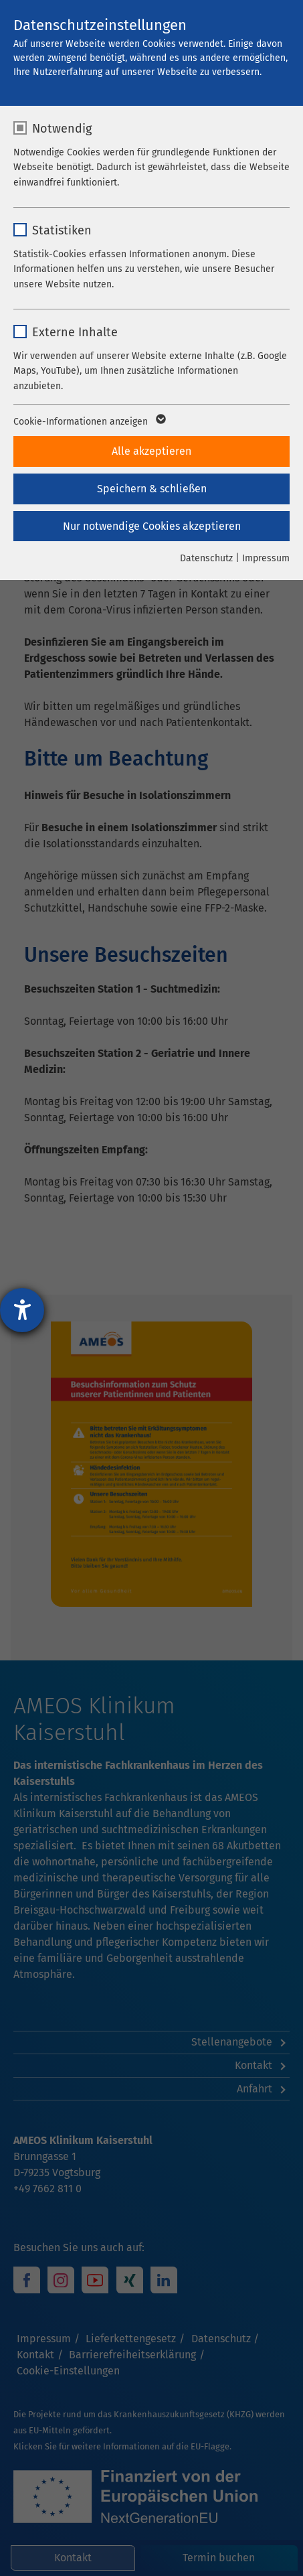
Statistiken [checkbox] (62, 230)
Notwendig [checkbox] (62, 128)
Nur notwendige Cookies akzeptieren (152, 526)
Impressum (266, 558)
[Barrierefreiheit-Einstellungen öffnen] (22, 1310)
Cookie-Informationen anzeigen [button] (88, 422)
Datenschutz (206, 558)
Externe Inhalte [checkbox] (75, 332)
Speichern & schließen (152, 488)
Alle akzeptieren (151, 451)
